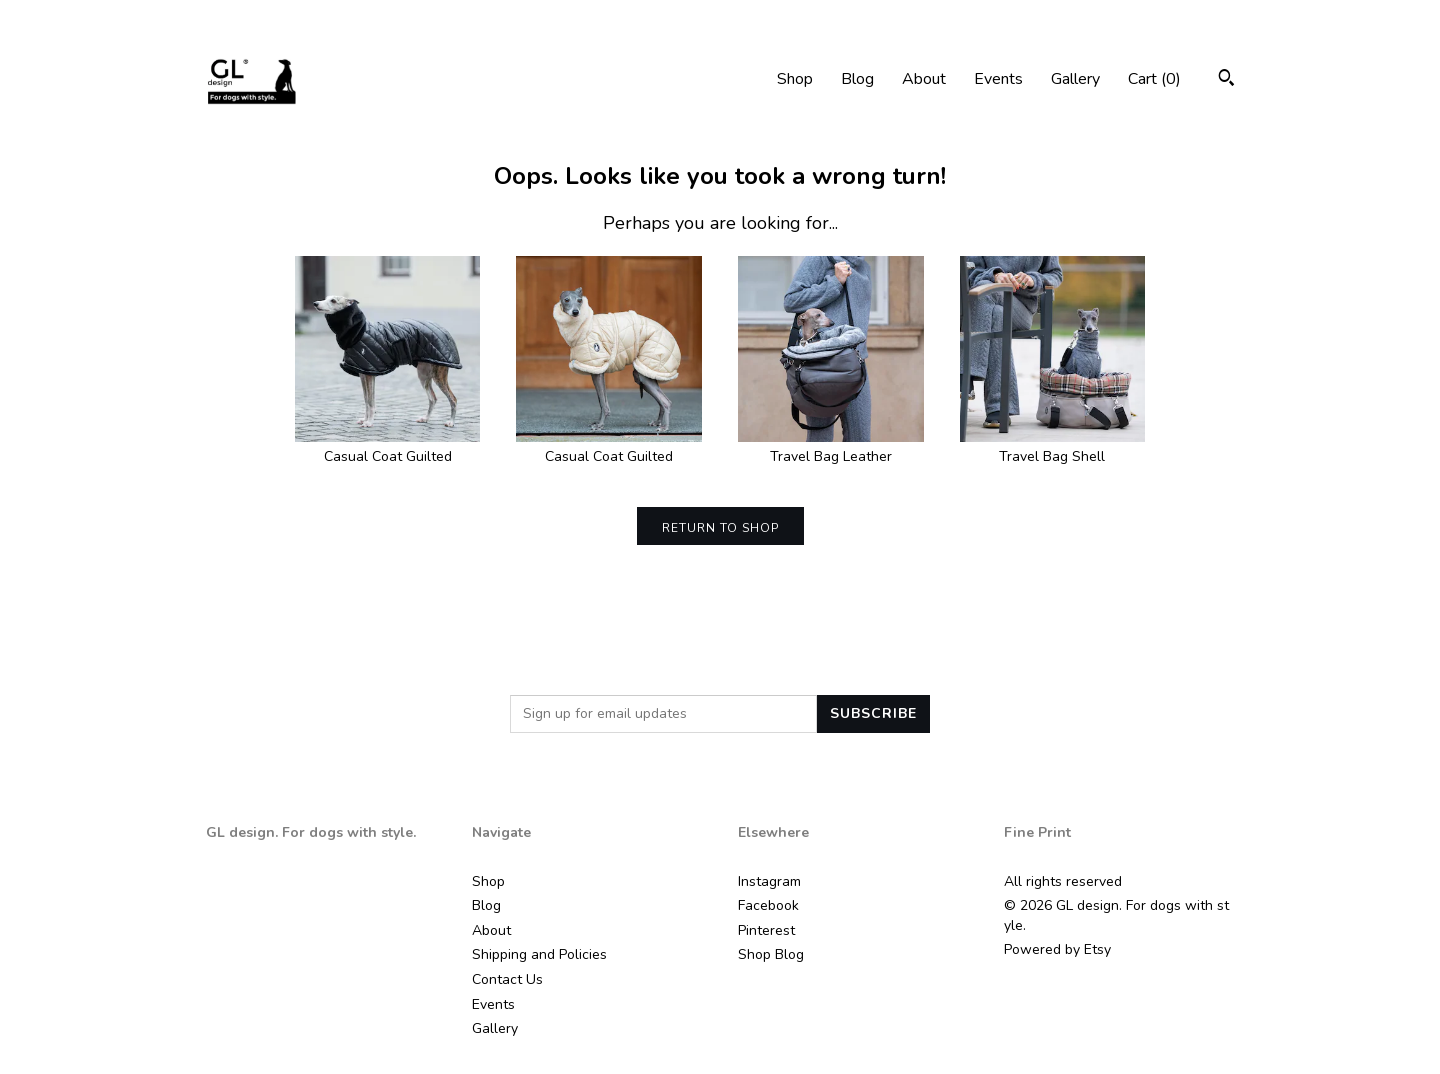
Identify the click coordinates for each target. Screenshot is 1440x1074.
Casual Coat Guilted (388, 447)
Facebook (768, 905)
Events (998, 79)
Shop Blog (771, 954)
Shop (795, 79)
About (924, 79)
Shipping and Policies (539, 954)
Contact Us (507, 979)
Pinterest (766, 930)
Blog (857, 79)
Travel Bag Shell (1053, 447)
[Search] (1226, 80)
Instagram (769, 881)
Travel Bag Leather (831, 447)
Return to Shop (720, 528)
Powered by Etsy (1057, 949)
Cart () (1154, 79)
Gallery (1075, 79)
